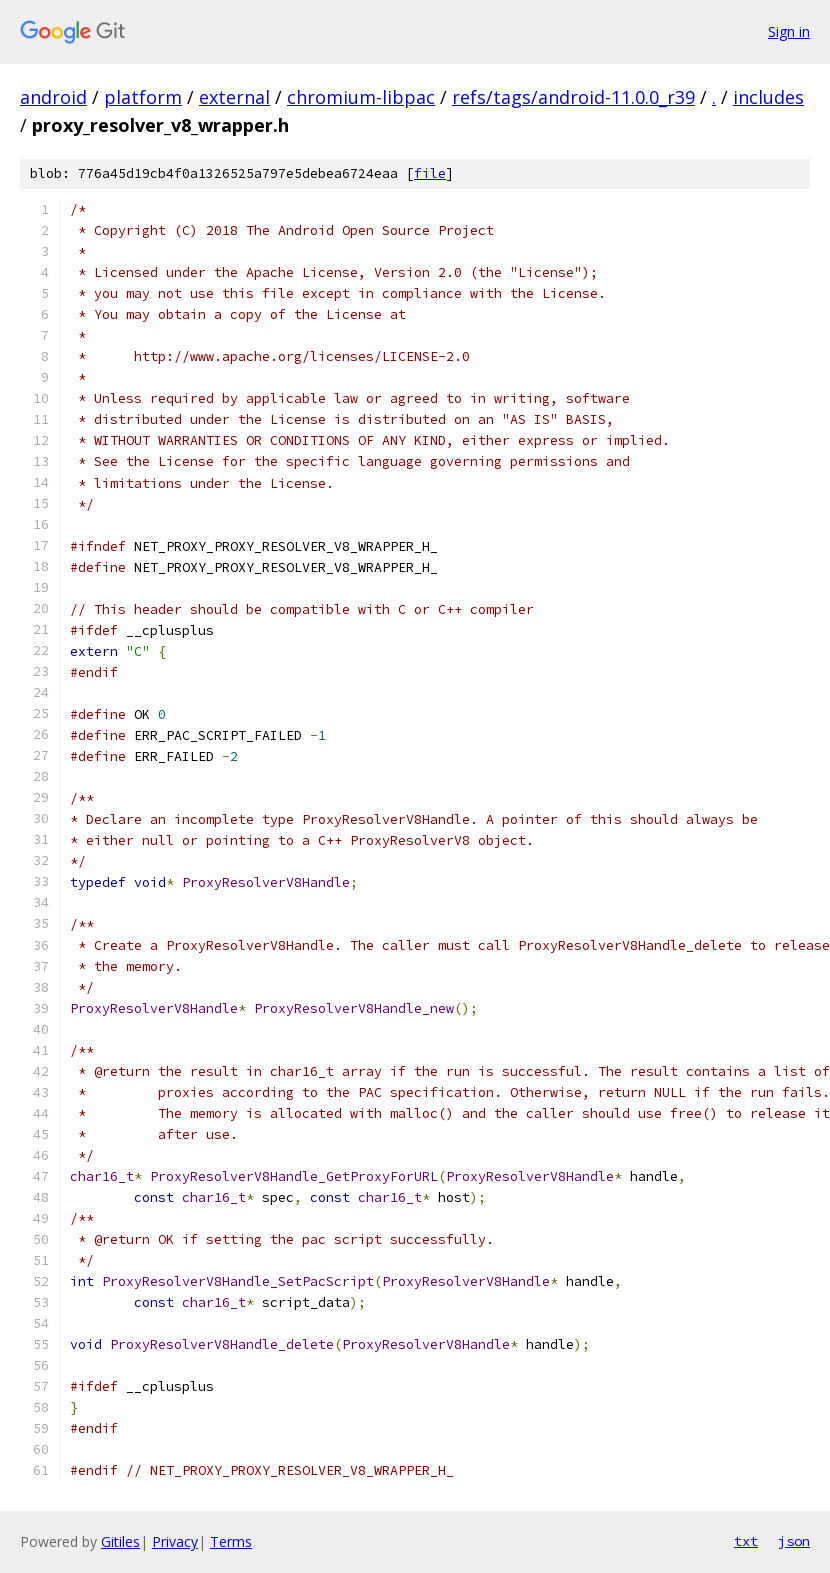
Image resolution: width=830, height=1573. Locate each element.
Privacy (175, 1541)
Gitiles (120, 1541)
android (53, 97)
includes (768, 97)
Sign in (789, 31)
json (794, 1541)
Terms (231, 1541)
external (234, 97)
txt (746, 1541)
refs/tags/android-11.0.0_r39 (573, 97)
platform (143, 97)
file (430, 173)
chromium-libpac (361, 97)
